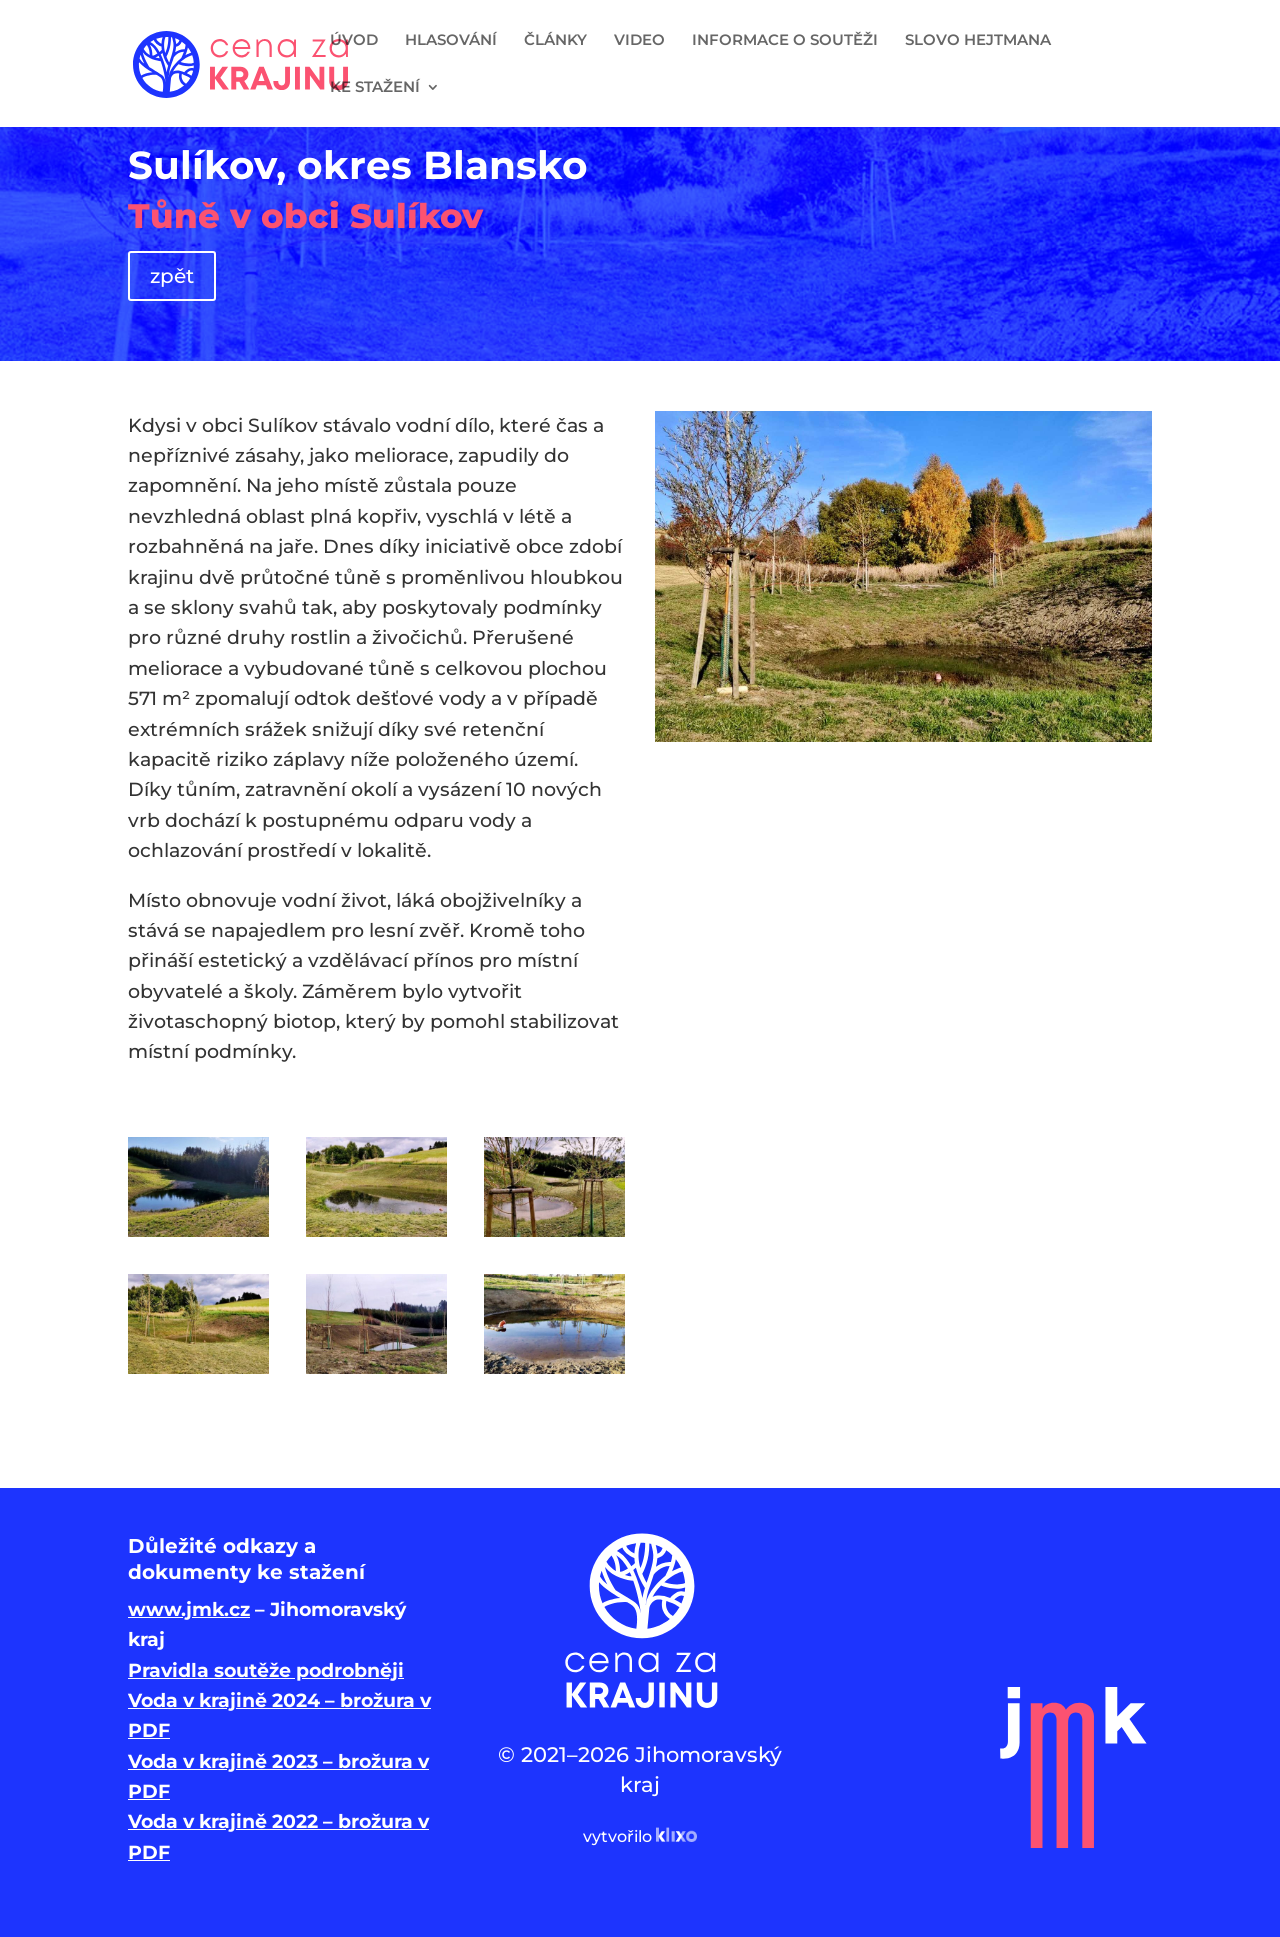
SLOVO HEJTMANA (978, 41)
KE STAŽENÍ (375, 88)
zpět (172, 276)
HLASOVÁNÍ (451, 41)
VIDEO (639, 41)
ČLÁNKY (555, 41)
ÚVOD (354, 41)
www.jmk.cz (189, 1609)
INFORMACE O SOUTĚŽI (785, 41)
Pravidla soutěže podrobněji (266, 1670)
